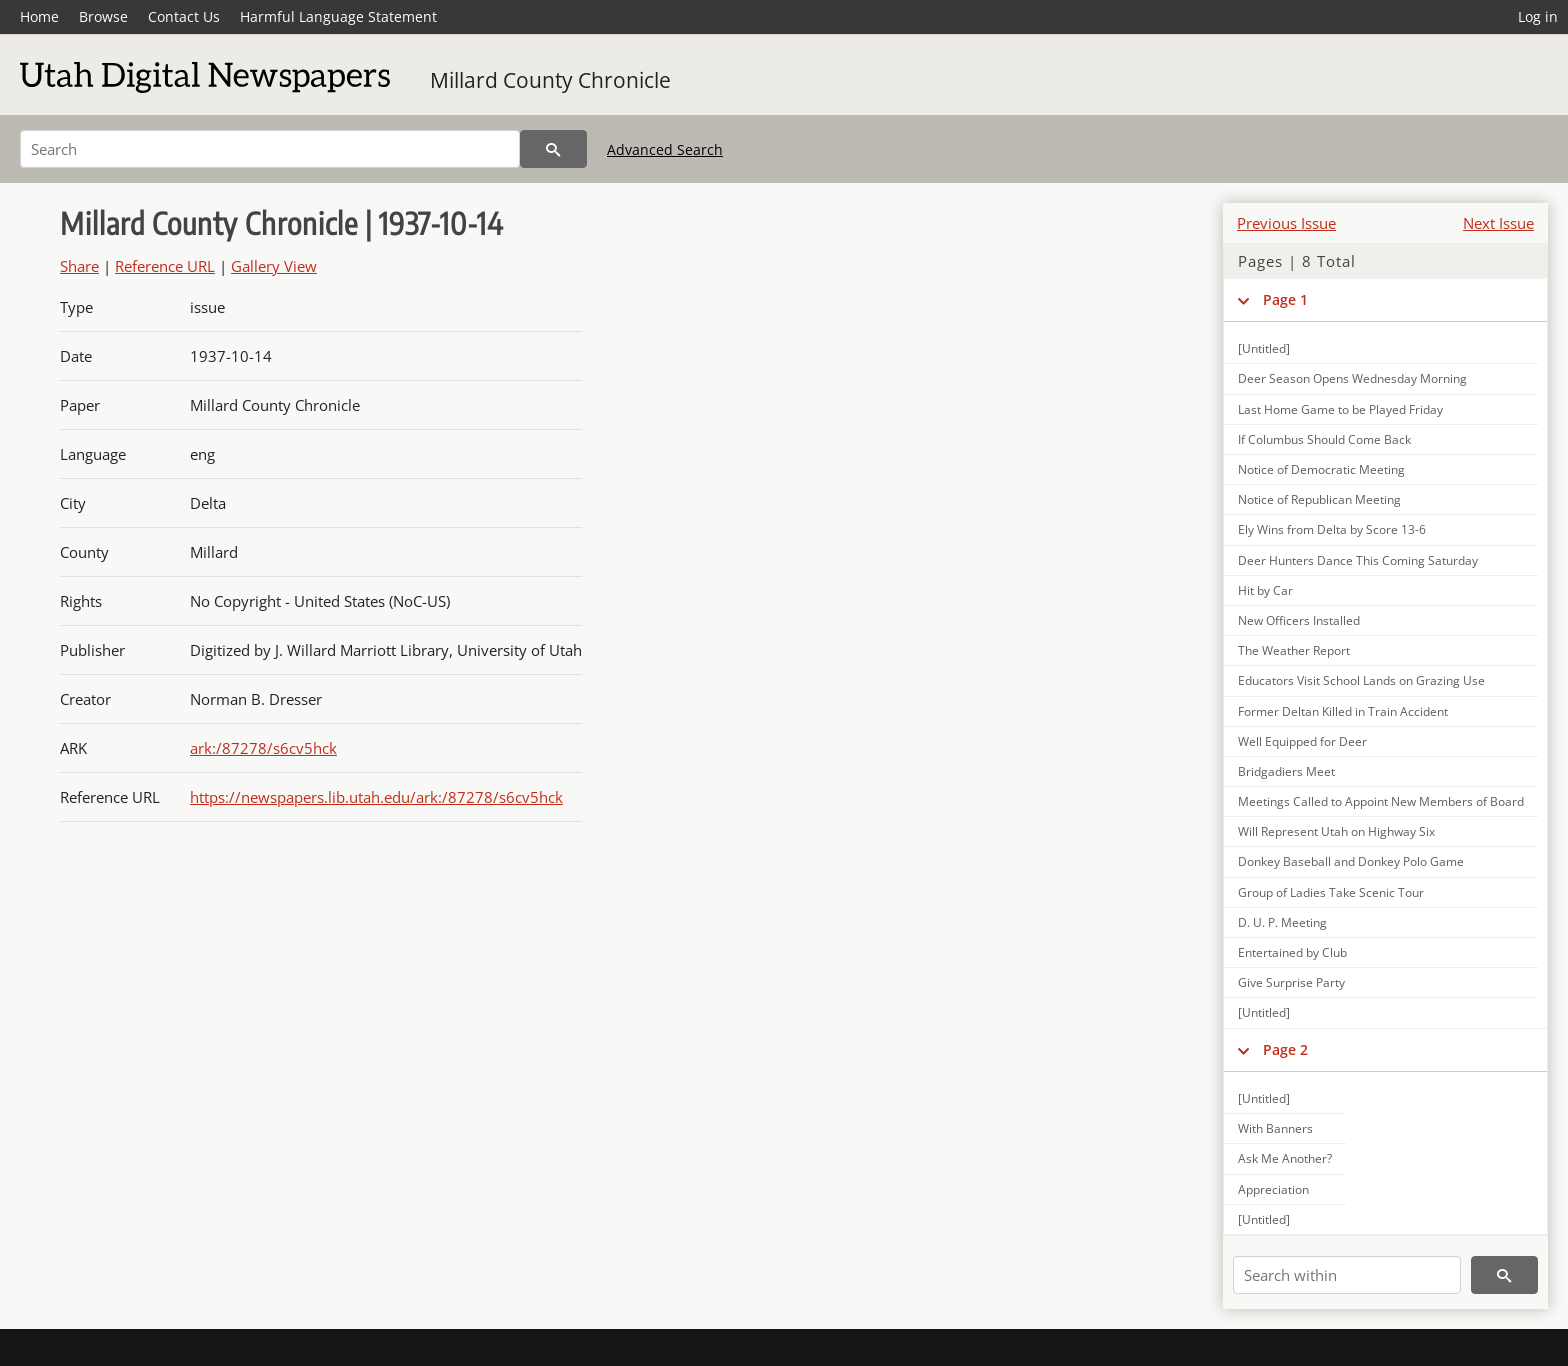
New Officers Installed (1299, 620)
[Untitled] (1264, 348)
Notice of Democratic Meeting (1321, 469)
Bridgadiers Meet (1286, 771)
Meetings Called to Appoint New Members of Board (1381, 801)
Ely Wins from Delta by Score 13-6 (1332, 529)
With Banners (1275, 1128)
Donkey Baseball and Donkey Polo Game (1351, 861)
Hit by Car (1265, 590)
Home (39, 16)
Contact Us (184, 16)
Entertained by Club (1292, 952)
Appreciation (1273, 1189)
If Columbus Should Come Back (1324, 439)
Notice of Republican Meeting (1319, 499)
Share (79, 266)
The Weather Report (1294, 650)
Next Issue (1498, 223)
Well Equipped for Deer (1302, 741)
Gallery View (274, 266)
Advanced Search (665, 149)
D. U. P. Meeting (1282, 922)
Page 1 (1285, 299)
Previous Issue (1286, 223)
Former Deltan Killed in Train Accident (1343, 711)
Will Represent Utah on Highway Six (1336, 831)
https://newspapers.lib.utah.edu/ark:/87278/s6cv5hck (376, 797)
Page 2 (1285, 1049)
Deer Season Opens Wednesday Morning (1352, 378)
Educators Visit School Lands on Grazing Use (1361, 680)
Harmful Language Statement (338, 16)
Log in (1538, 16)
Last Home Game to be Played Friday (1340, 409)
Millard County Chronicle (550, 80)
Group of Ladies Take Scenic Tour (1331, 892)
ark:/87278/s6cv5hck (263, 748)
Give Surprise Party (1291, 982)
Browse (103, 16)
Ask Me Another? (1285, 1158)
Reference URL (165, 266)
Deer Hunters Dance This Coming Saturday (1358, 560)
